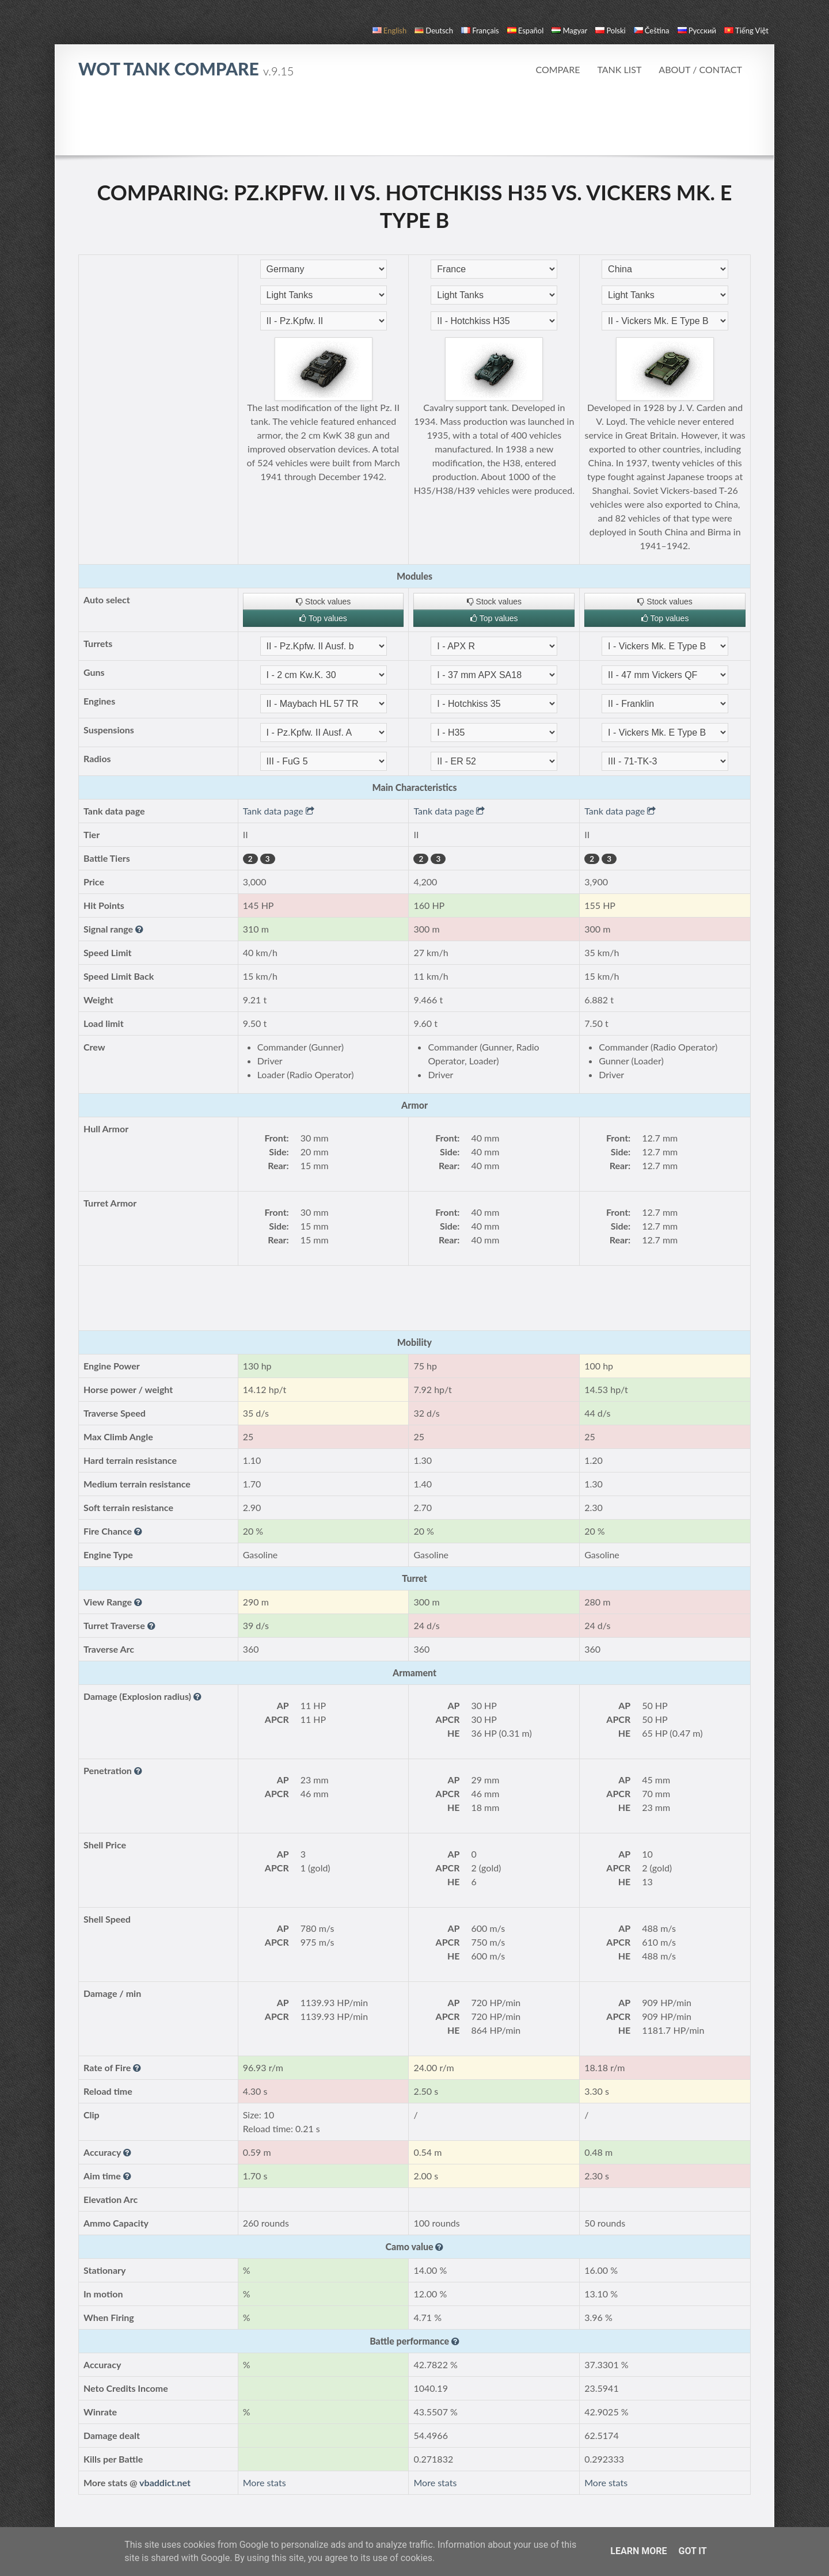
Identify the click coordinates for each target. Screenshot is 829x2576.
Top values (323, 618)
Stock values (323, 601)
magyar (569, 30)
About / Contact (700, 69)
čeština (652, 30)
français (480, 30)
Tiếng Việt (746, 30)
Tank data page (278, 810)
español (525, 30)
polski (610, 30)
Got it (692, 2550)
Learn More (638, 2550)
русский (697, 30)
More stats (264, 2482)
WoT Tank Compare (186, 68)
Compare (557, 69)
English (389, 30)
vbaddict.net (165, 2482)
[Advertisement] (414, 123)
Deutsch (433, 30)
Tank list (619, 69)
